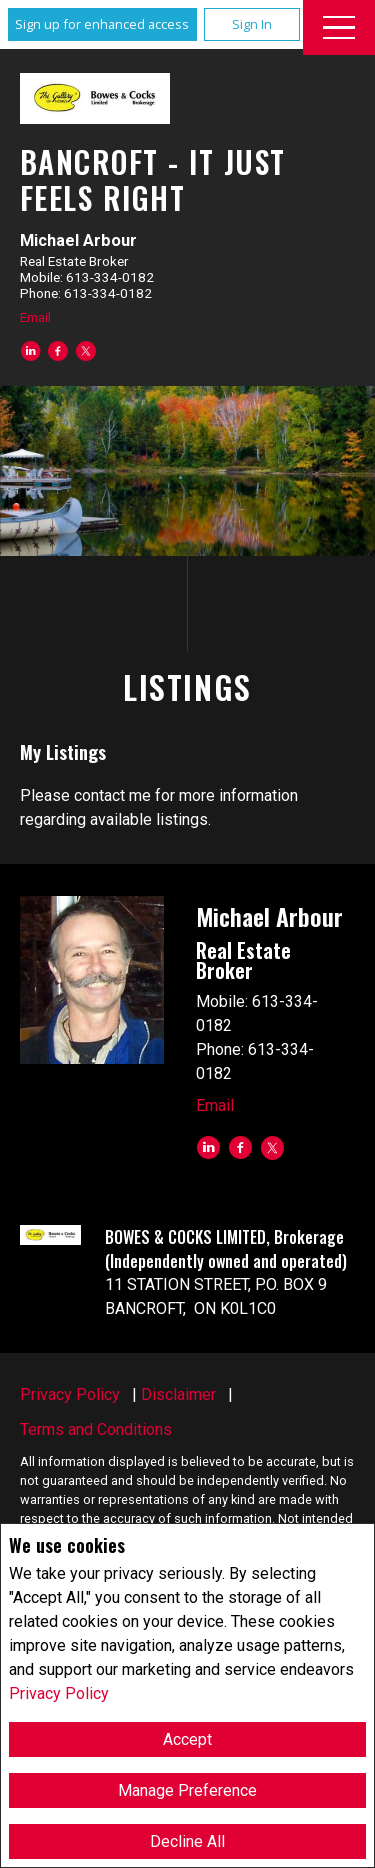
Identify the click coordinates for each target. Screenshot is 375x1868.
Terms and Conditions (96, 1429)
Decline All (187, 1841)
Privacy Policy (59, 1693)
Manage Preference (187, 1790)
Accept (187, 1739)
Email (35, 317)
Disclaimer (178, 1394)
